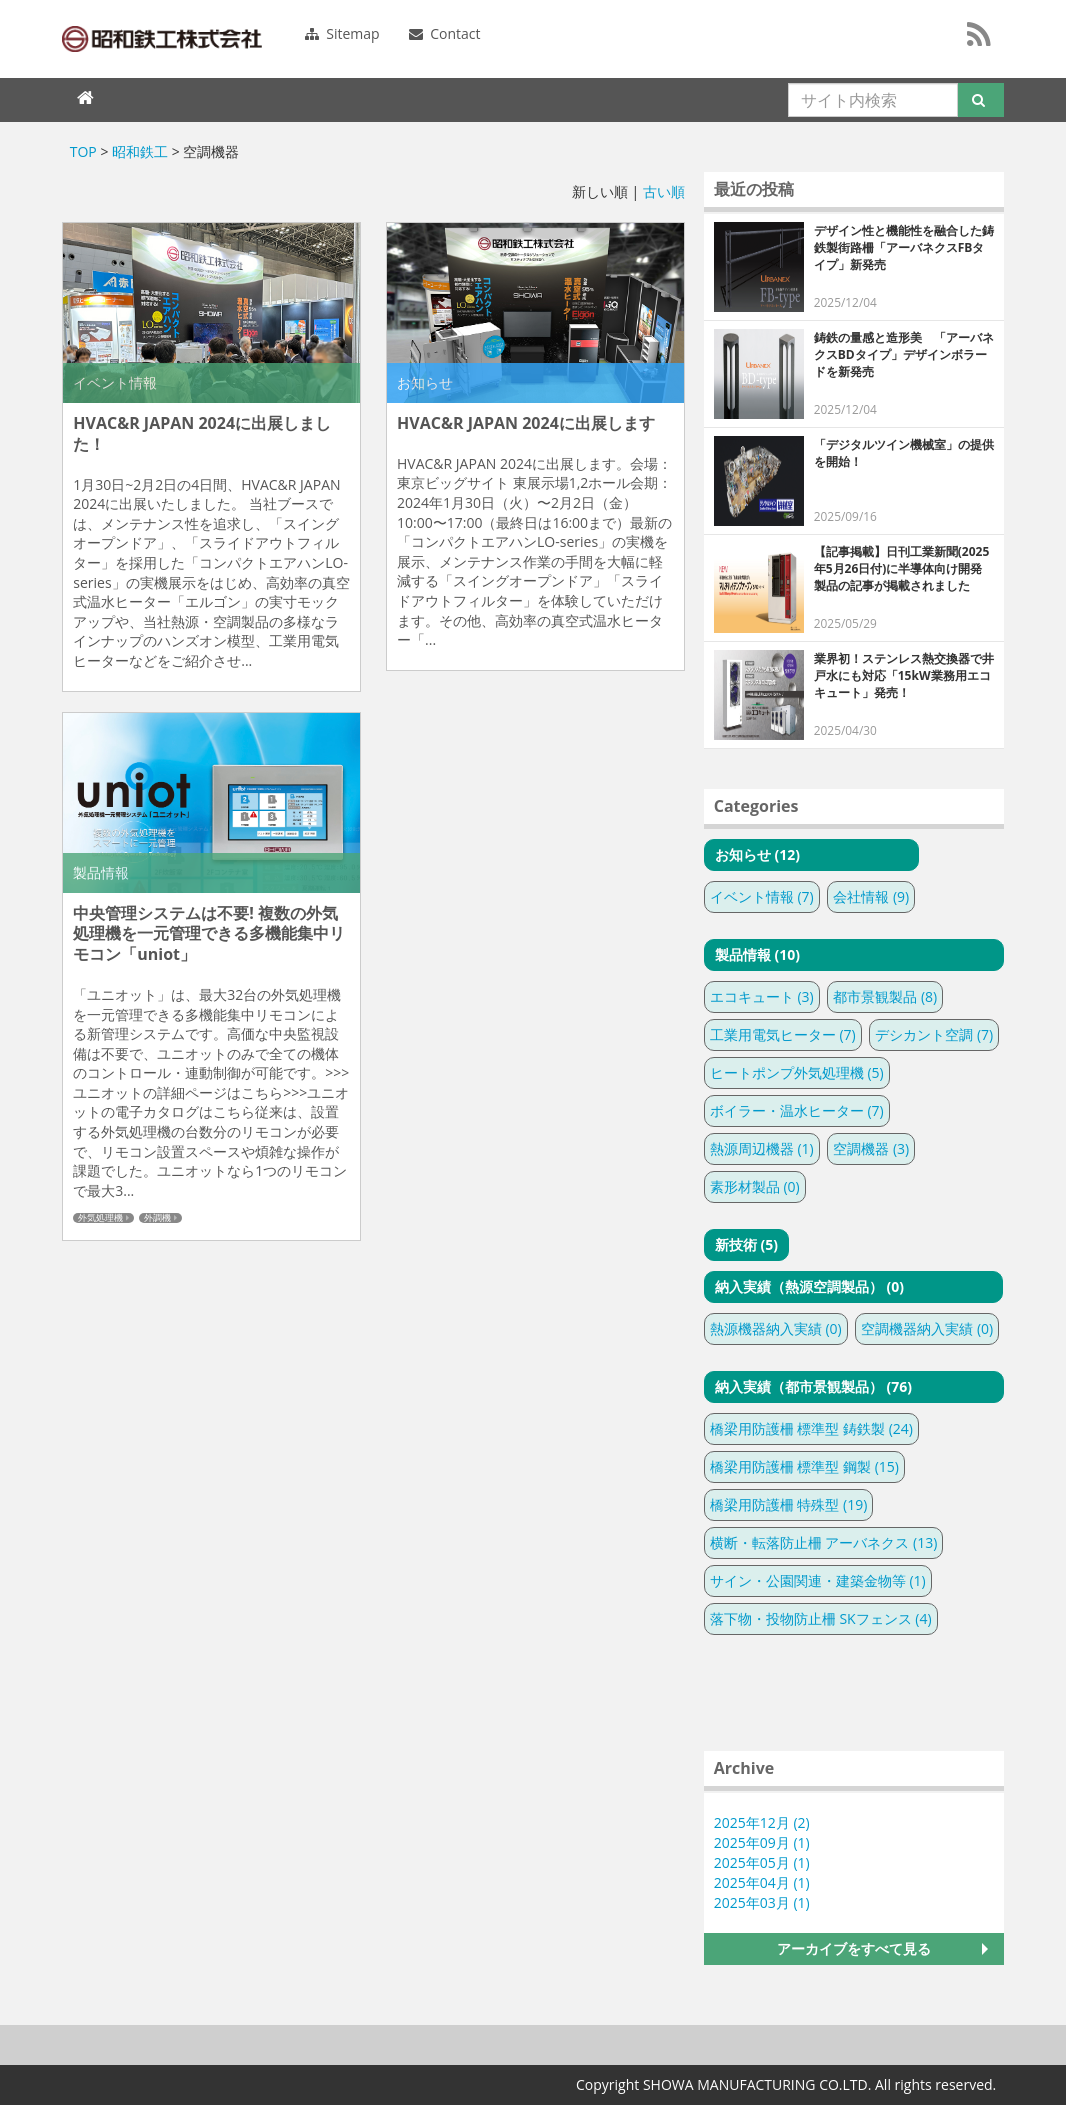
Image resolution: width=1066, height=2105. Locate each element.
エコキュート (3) (762, 996)
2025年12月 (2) (762, 1822)
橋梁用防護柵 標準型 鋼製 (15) (804, 1466)
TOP (83, 151)
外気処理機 (100, 1218)
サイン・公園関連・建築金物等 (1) (818, 1580)
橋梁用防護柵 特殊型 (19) (789, 1504)
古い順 (664, 191)
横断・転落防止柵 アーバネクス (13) (824, 1542)
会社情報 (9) (871, 896)
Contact (445, 33)
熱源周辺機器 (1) (762, 1148)
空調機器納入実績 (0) (927, 1328)
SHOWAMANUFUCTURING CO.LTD (162, 39)
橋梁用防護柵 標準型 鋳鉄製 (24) (811, 1428)
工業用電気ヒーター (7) (783, 1034)
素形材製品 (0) (755, 1186)
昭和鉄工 (140, 151)
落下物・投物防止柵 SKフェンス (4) (821, 1618)
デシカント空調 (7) (934, 1034)
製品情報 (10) (757, 954)
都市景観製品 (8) (885, 996)
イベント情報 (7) (762, 896)
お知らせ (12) (757, 854)
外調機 (157, 1218)
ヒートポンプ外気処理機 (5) (797, 1072)
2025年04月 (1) (762, 1882)
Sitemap (342, 33)
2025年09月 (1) (762, 1842)
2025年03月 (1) (762, 1902)
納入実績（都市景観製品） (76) (813, 1386)
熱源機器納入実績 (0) (776, 1328)
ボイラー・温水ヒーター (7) (797, 1110)
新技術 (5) (746, 1244)
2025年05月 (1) (762, 1862)
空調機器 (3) (871, 1148)
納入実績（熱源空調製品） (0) (809, 1286)
